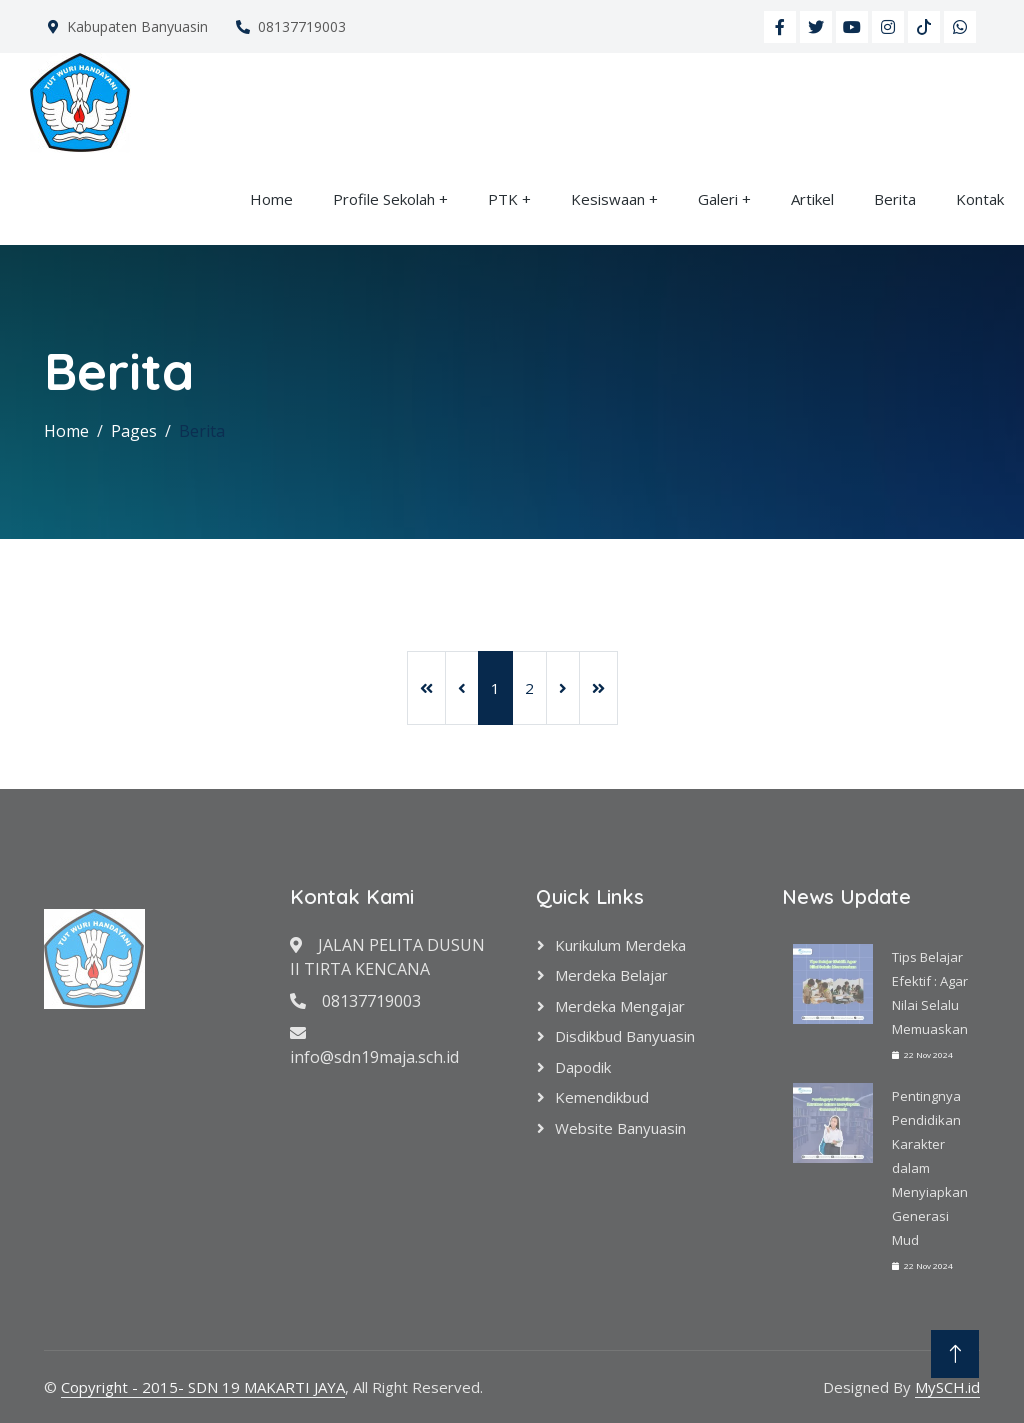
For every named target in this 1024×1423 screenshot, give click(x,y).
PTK (503, 199)
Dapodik (583, 1067)
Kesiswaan (608, 199)
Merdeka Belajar (611, 975)
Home (271, 199)
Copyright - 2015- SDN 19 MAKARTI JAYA (203, 1387)
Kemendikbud (602, 1097)
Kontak (980, 199)
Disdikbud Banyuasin (625, 1036)
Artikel (812, 199)
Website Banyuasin (620, 1128)
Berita (895, 199)
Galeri (718, 199)
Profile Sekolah (384, 199)
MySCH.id (947, 1387)
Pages (134, 431)
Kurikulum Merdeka (620, 945)
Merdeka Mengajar (620, 1006)
